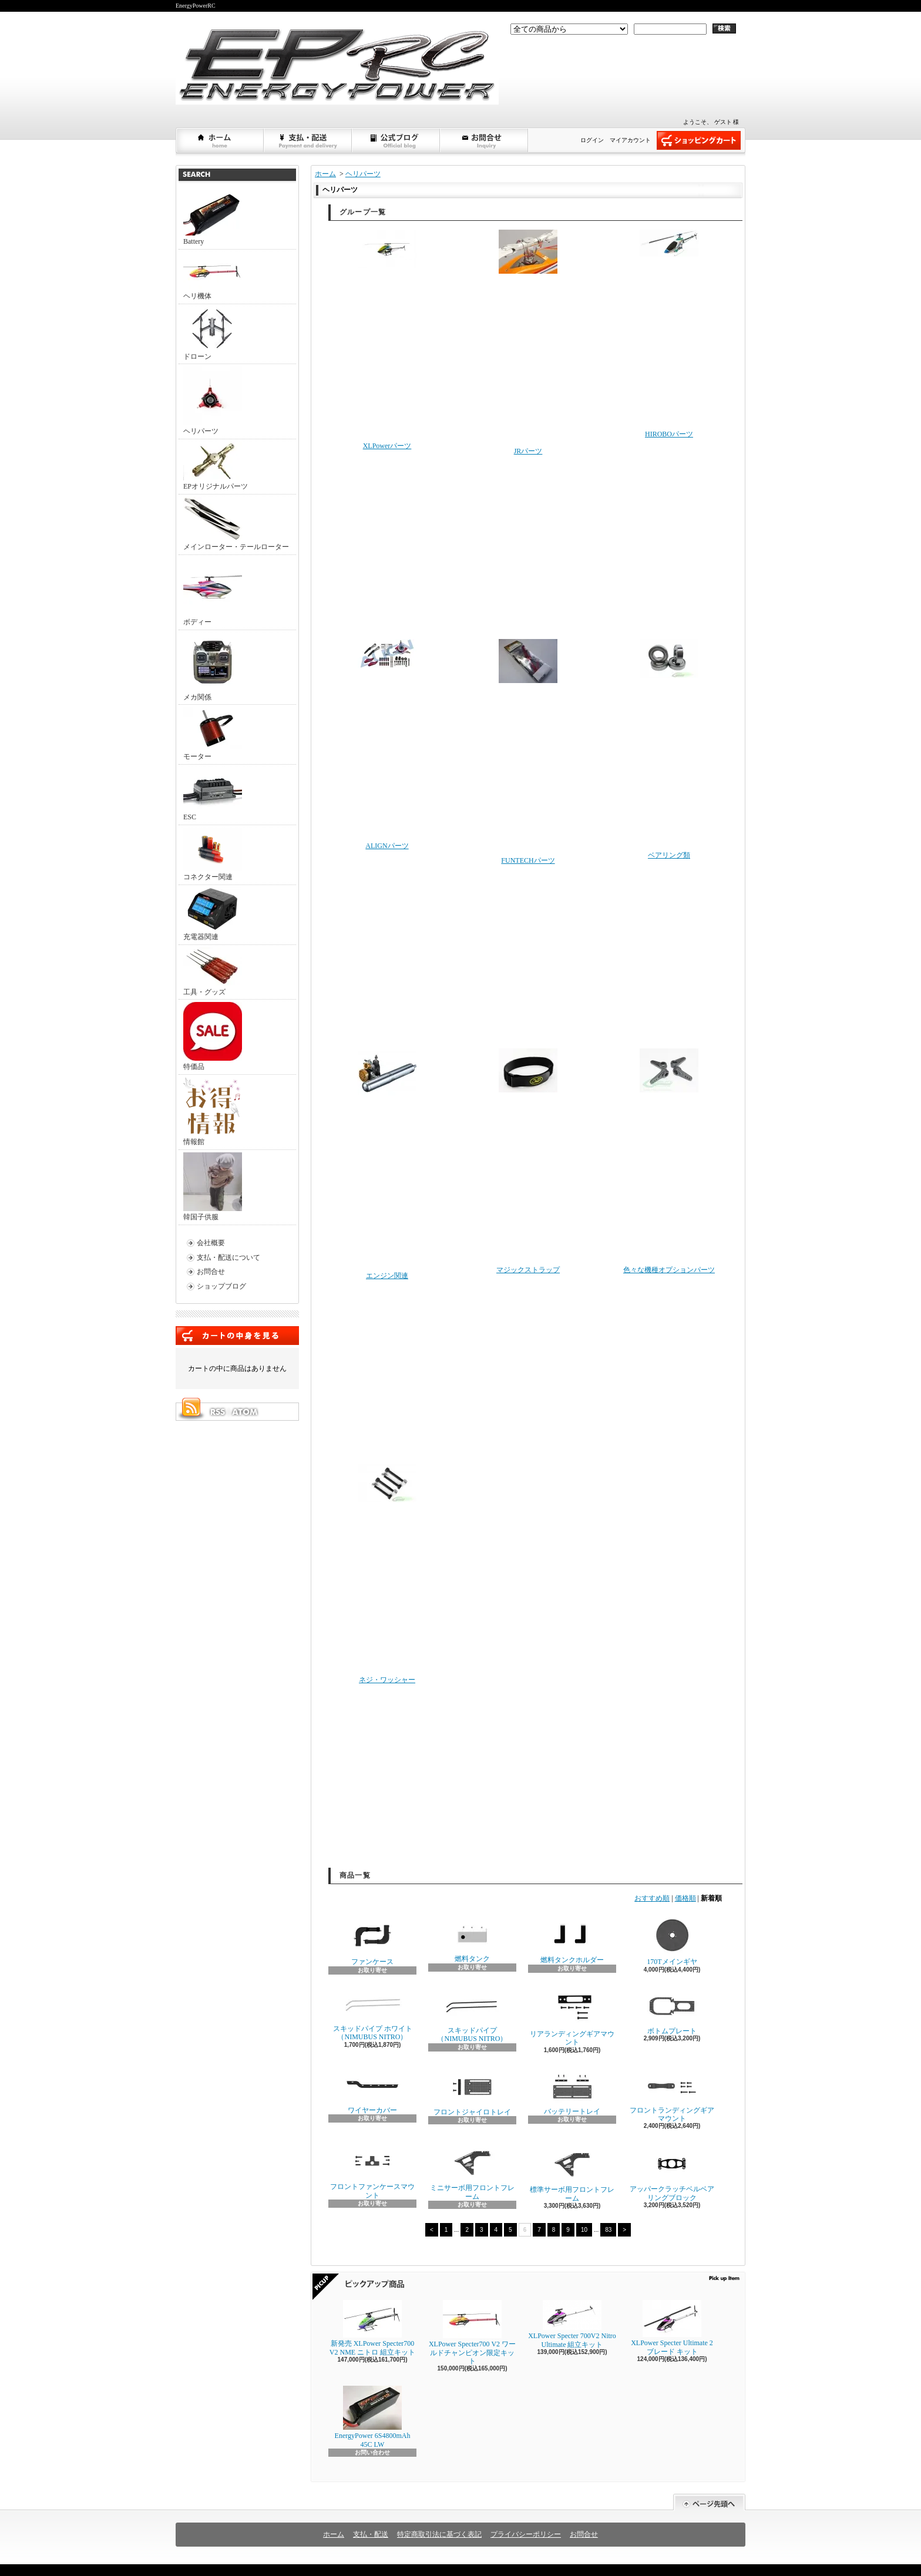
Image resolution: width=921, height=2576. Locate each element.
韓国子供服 (212, 1186)
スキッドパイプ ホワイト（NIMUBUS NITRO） (372, 2014)
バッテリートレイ (572, 2091)
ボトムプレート (672, 2011)
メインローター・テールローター (236, 524)
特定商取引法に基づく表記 (439, 2534)
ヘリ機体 (212, 276)
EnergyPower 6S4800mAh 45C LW (373, 2417)
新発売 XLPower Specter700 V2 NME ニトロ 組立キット (372, 2328)
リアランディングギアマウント (572, 2017)
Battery (212, 218)
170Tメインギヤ (672, 1941)
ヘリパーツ (212, 400)
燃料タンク (472, 1939)
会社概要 (211, 1243)
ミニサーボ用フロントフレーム (472, 2171)
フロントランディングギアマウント (672, 2095)
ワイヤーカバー (372, 2090)
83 (608, 2230)
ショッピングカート (699, 140)
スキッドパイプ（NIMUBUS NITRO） (472, 2015)
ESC (212, 794)
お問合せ (485, 140)
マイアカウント (630, 140)
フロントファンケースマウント (372, 2171)
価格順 (685, 1898)
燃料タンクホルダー (572, 1940)
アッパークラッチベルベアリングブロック (672, 2172)
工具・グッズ (212, 971)
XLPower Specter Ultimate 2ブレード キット (672, 2327)
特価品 (212, 1036)
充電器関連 (212, 914)
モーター (212, 734)
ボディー (212, 591)
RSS (217, 1412)
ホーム (220, 140)
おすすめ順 (652, 1898)
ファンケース (372, 1941)
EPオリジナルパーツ (215, 466)
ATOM (245, 1412)
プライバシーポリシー (525, 2534)
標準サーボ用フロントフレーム (572, 2172)
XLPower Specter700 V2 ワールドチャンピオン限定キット (472, 2332)
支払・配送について (308, 140)
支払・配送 (370, 2534)
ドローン (212, 334)
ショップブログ (396, 140)
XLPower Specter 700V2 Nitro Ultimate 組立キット (572, 2324)
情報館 (211, 1111)
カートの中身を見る (237, 1335)
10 (584, 2230)
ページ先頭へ (709, 2502)
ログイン (592, 140)
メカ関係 (212, 667)
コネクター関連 (212, 854)
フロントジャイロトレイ (472, 2091)
